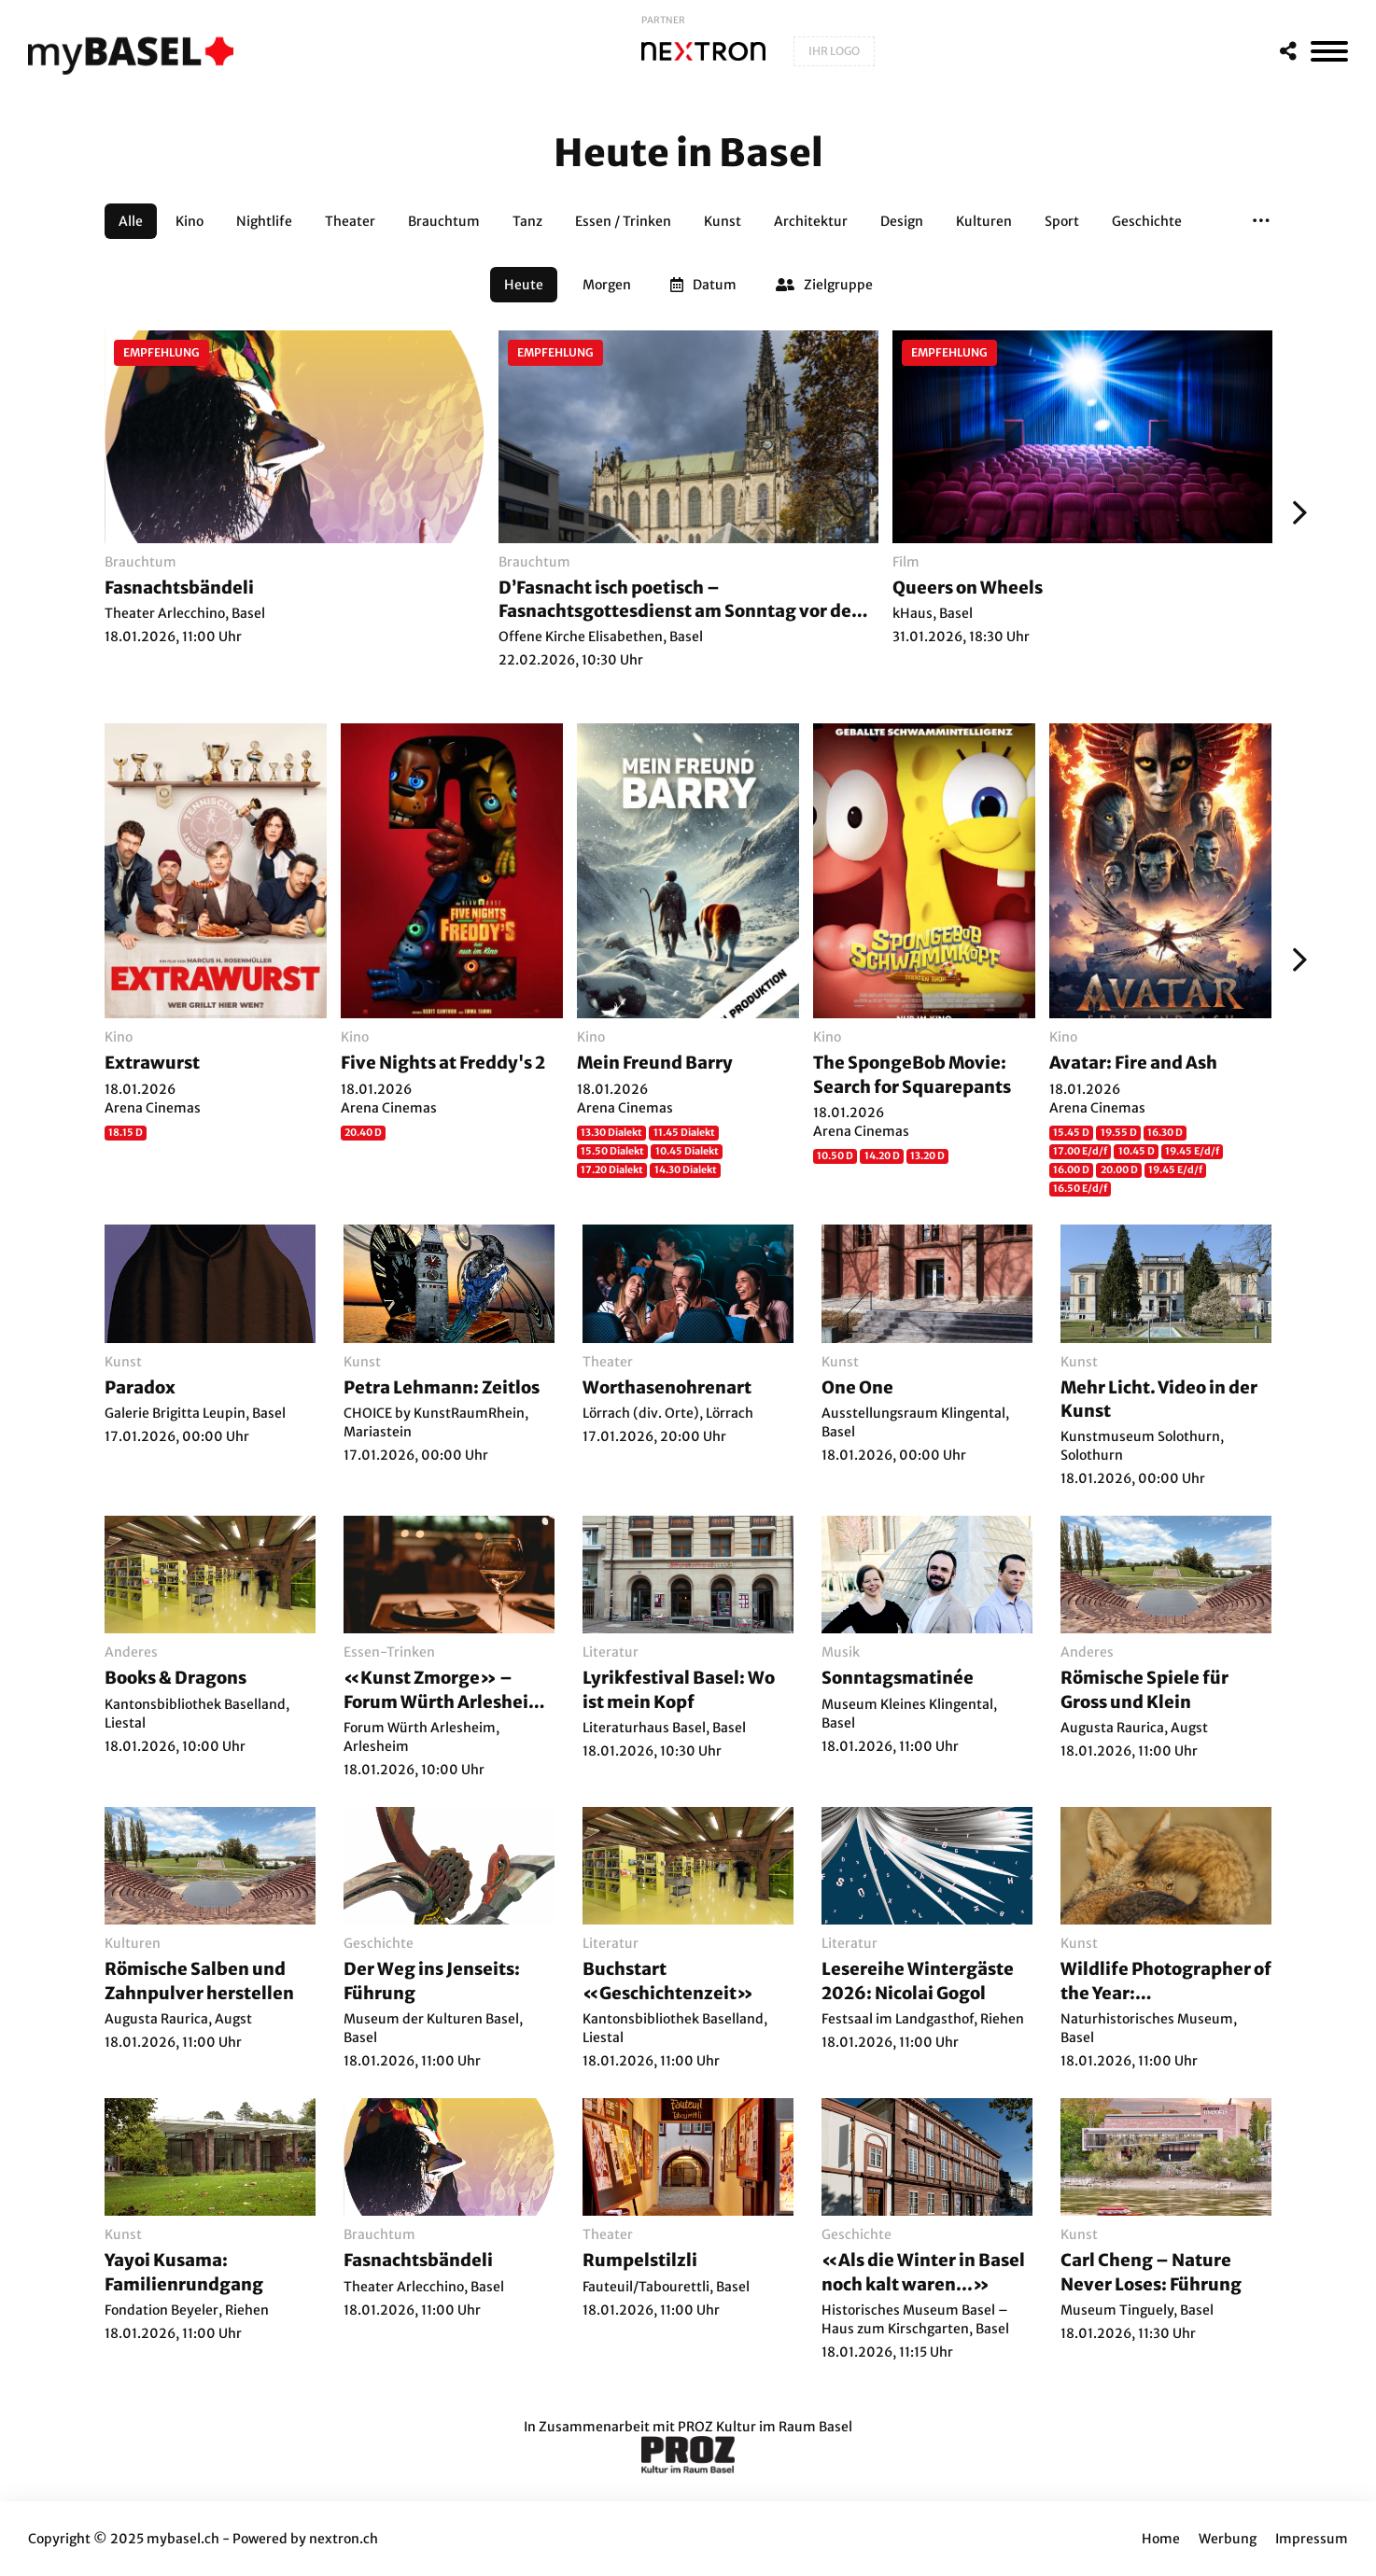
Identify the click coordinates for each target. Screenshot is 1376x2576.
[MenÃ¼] (1329, 51)
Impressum (1311, 2538)
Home (1161, 2538)
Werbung (1228, 2538)
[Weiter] (1295, 512)
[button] (1261, 221)
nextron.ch (343, 2538)
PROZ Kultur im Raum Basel (765, 2426)
